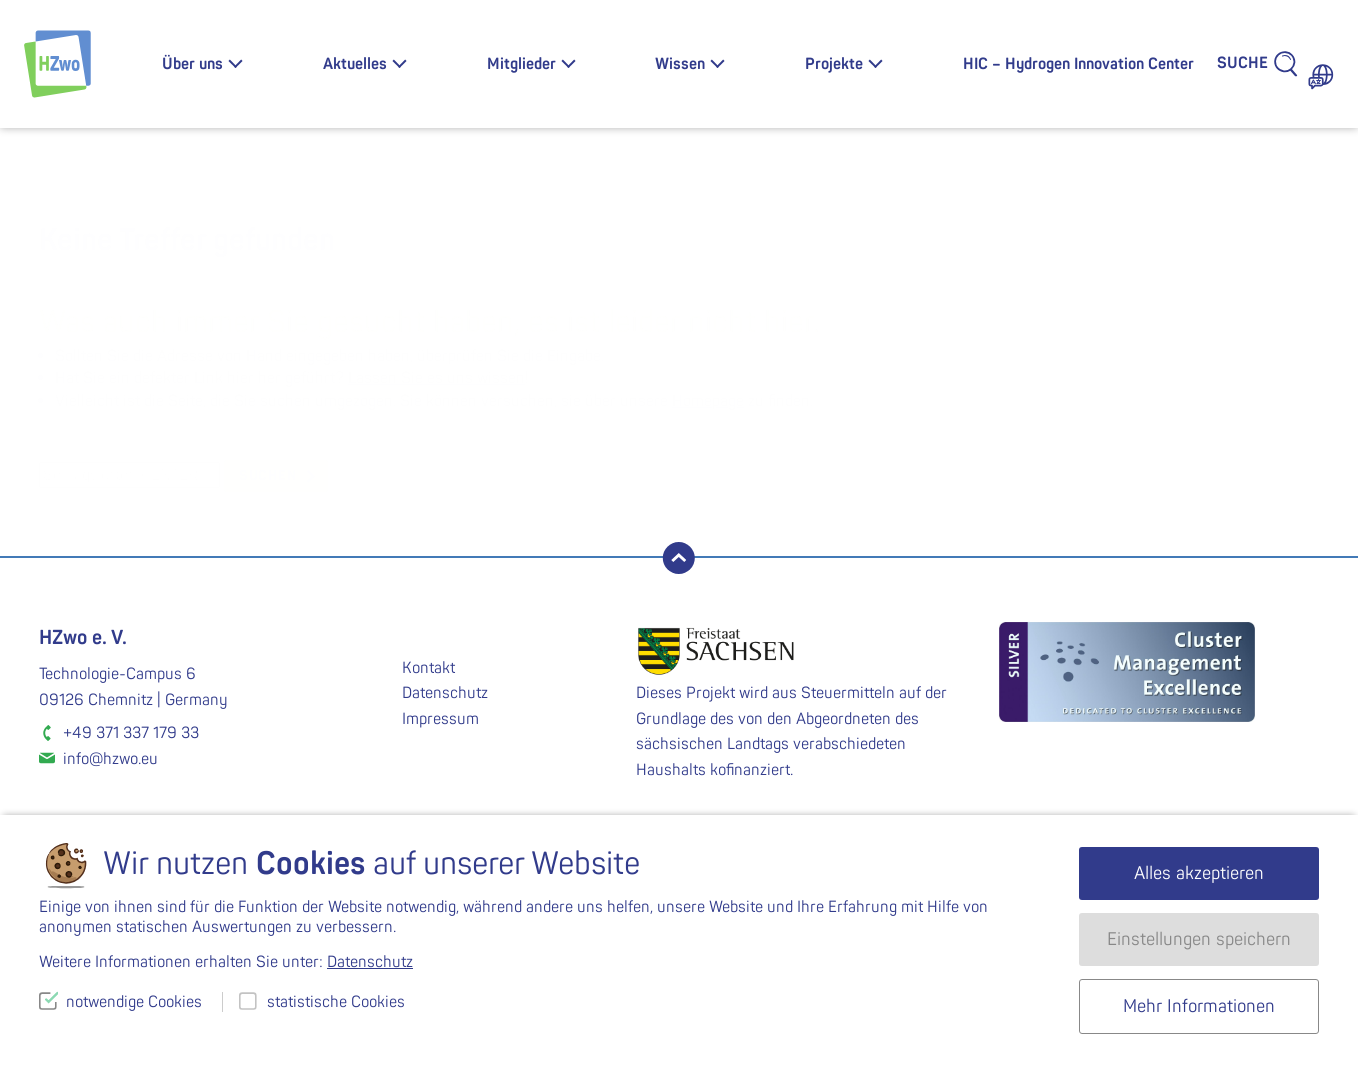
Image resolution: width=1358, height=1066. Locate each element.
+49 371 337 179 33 (131, 733)
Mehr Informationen (1199, 1006)
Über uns (192, 64)
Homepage (708, 401)
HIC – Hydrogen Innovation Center (1078, 64)
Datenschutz (445, 693)
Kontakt (428, 668)
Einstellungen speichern (1199, 939)
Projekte (834, 64)
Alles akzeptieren (1199, 873)
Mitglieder (521, 64)
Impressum (440, 719)
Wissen (680, 64)
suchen (267, 475)
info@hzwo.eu (110, 759)
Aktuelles (355, 64)
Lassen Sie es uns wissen (436, 378)
